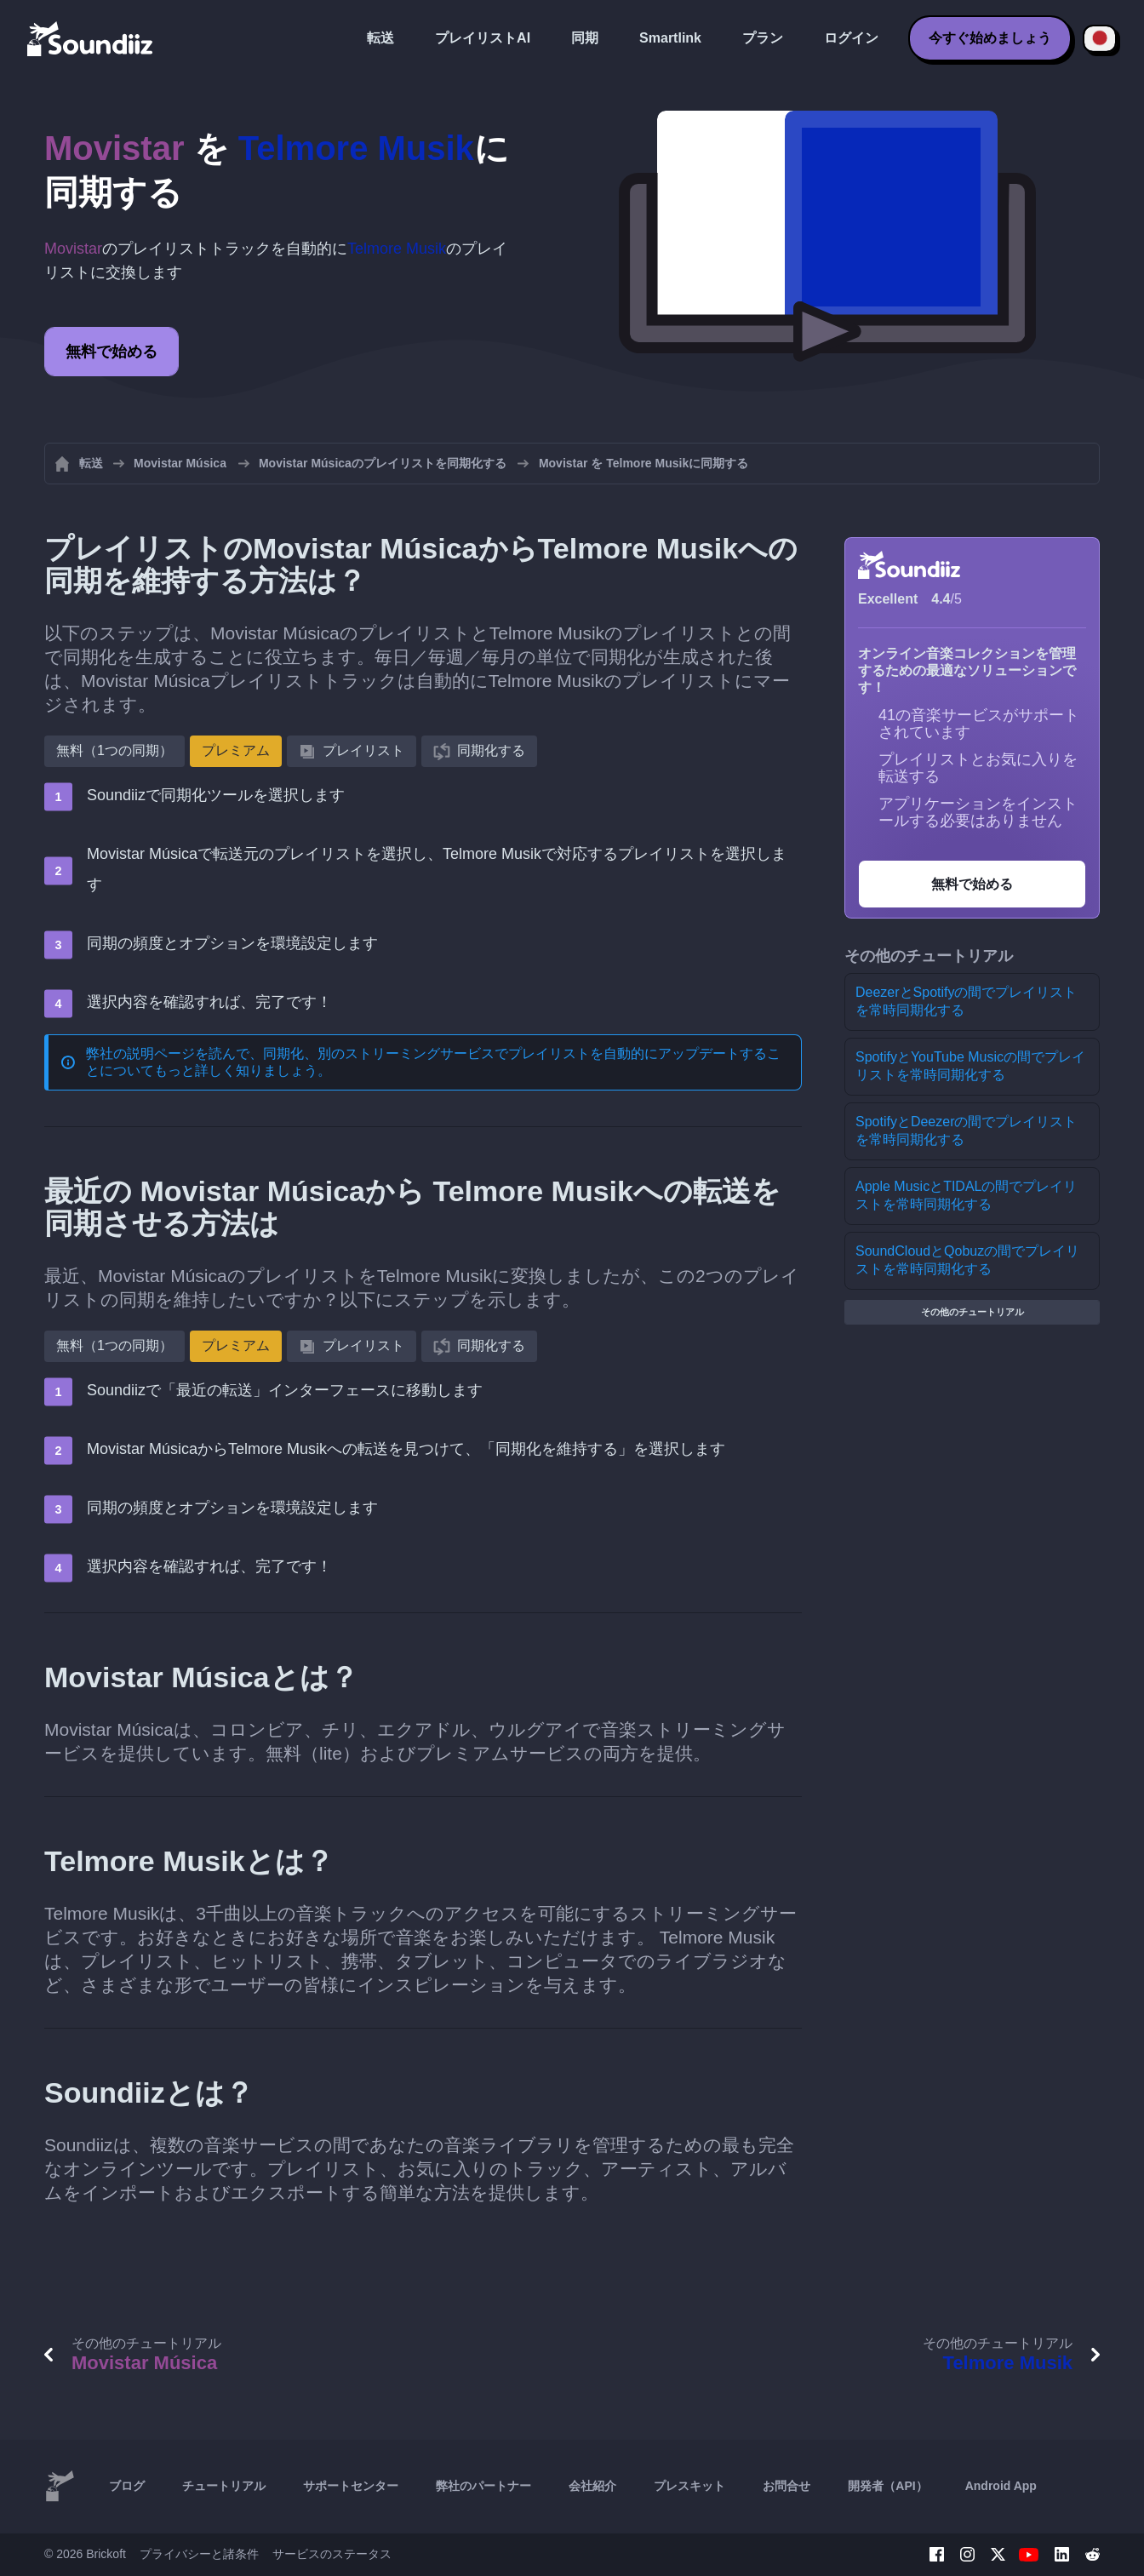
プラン (762, 38)
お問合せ (786, 2486)
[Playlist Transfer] (91, 38)
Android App (1001, 2486)
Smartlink (670, 38)
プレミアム (236, 750)
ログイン (851, 38)
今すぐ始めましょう (990, 38)
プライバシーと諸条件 (199, 2554)
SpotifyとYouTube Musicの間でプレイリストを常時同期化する (970, 1066)
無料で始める (111, 351)
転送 (380, 38)
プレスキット (689, 2486)
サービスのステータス (332, 2554)
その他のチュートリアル (972, 1312)
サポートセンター (350, 2486)
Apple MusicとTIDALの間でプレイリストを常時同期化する (966, 1195)
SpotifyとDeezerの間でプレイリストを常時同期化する (966, 1130)
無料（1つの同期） (114, 750)
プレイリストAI (482, 38)
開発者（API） (887, 2486)
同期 (584, 38)
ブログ (127, 2486)
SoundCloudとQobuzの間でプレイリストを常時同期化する (967, 1260)
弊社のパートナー (483, 2486)
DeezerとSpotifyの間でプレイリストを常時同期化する (966, 1001)
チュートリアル (224, 2486)
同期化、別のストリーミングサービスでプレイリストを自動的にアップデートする (515, 1053)
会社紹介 (592, 2486)
